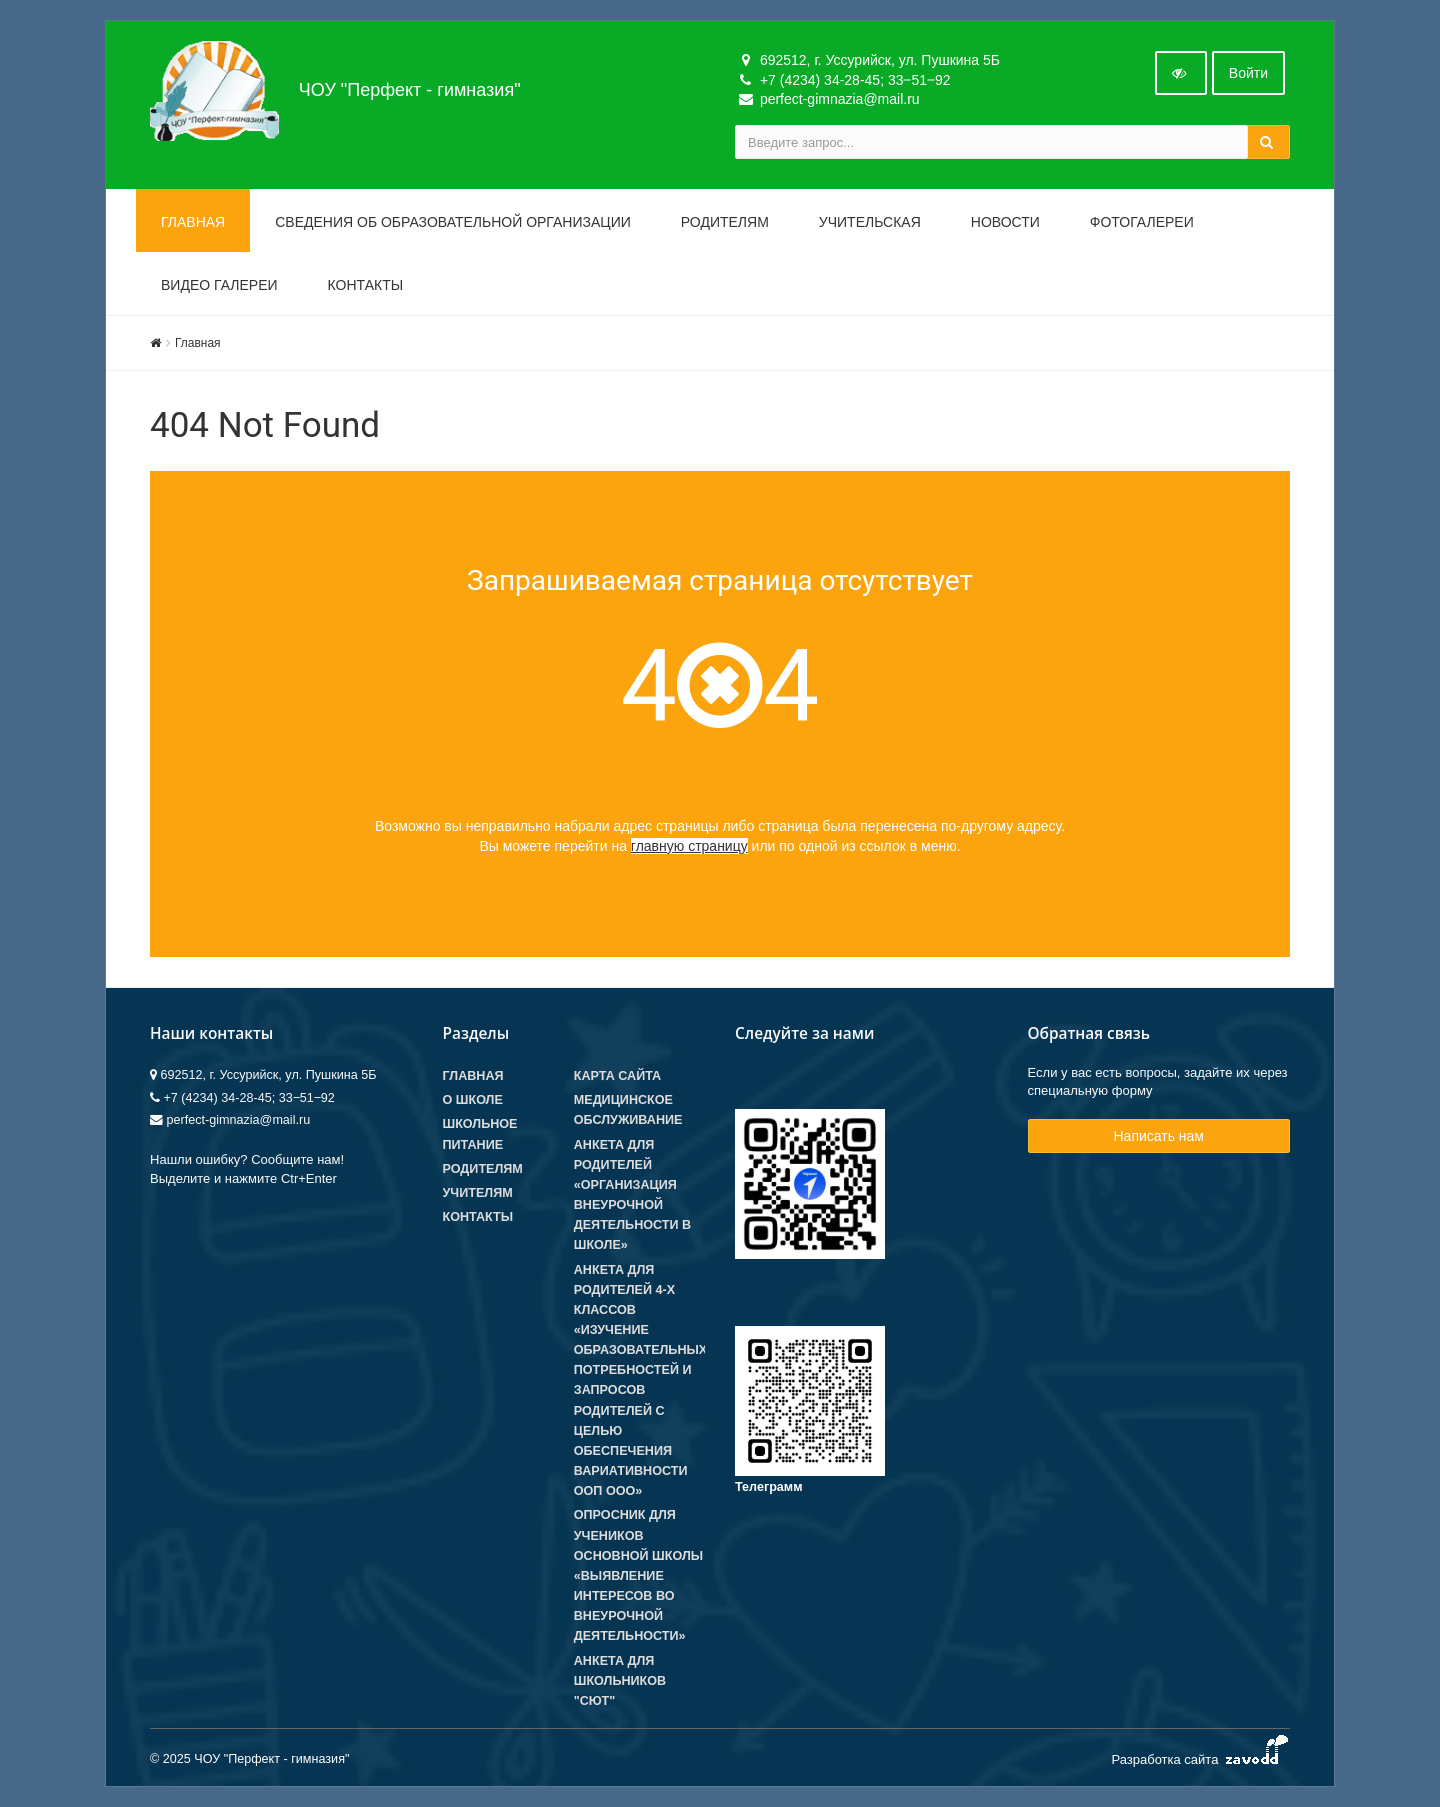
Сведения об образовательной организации (453, 222)
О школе (473, 1100)
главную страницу (689, 846)
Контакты (366, 285)
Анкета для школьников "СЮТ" (620, 1681)
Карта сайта (617, 1076)
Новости (1005, 222)
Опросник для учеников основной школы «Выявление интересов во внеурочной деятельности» (638, 1575)
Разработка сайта (1200, 1755)
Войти (1248, 73)
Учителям (478, 1193)
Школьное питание (480, 1134)
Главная (193, 222)
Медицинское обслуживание (628, 1110)
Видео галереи (219, 285)
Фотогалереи (1142, 222)
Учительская (870, 222)
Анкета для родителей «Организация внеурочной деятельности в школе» (632, 1195)
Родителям (725, 222)
